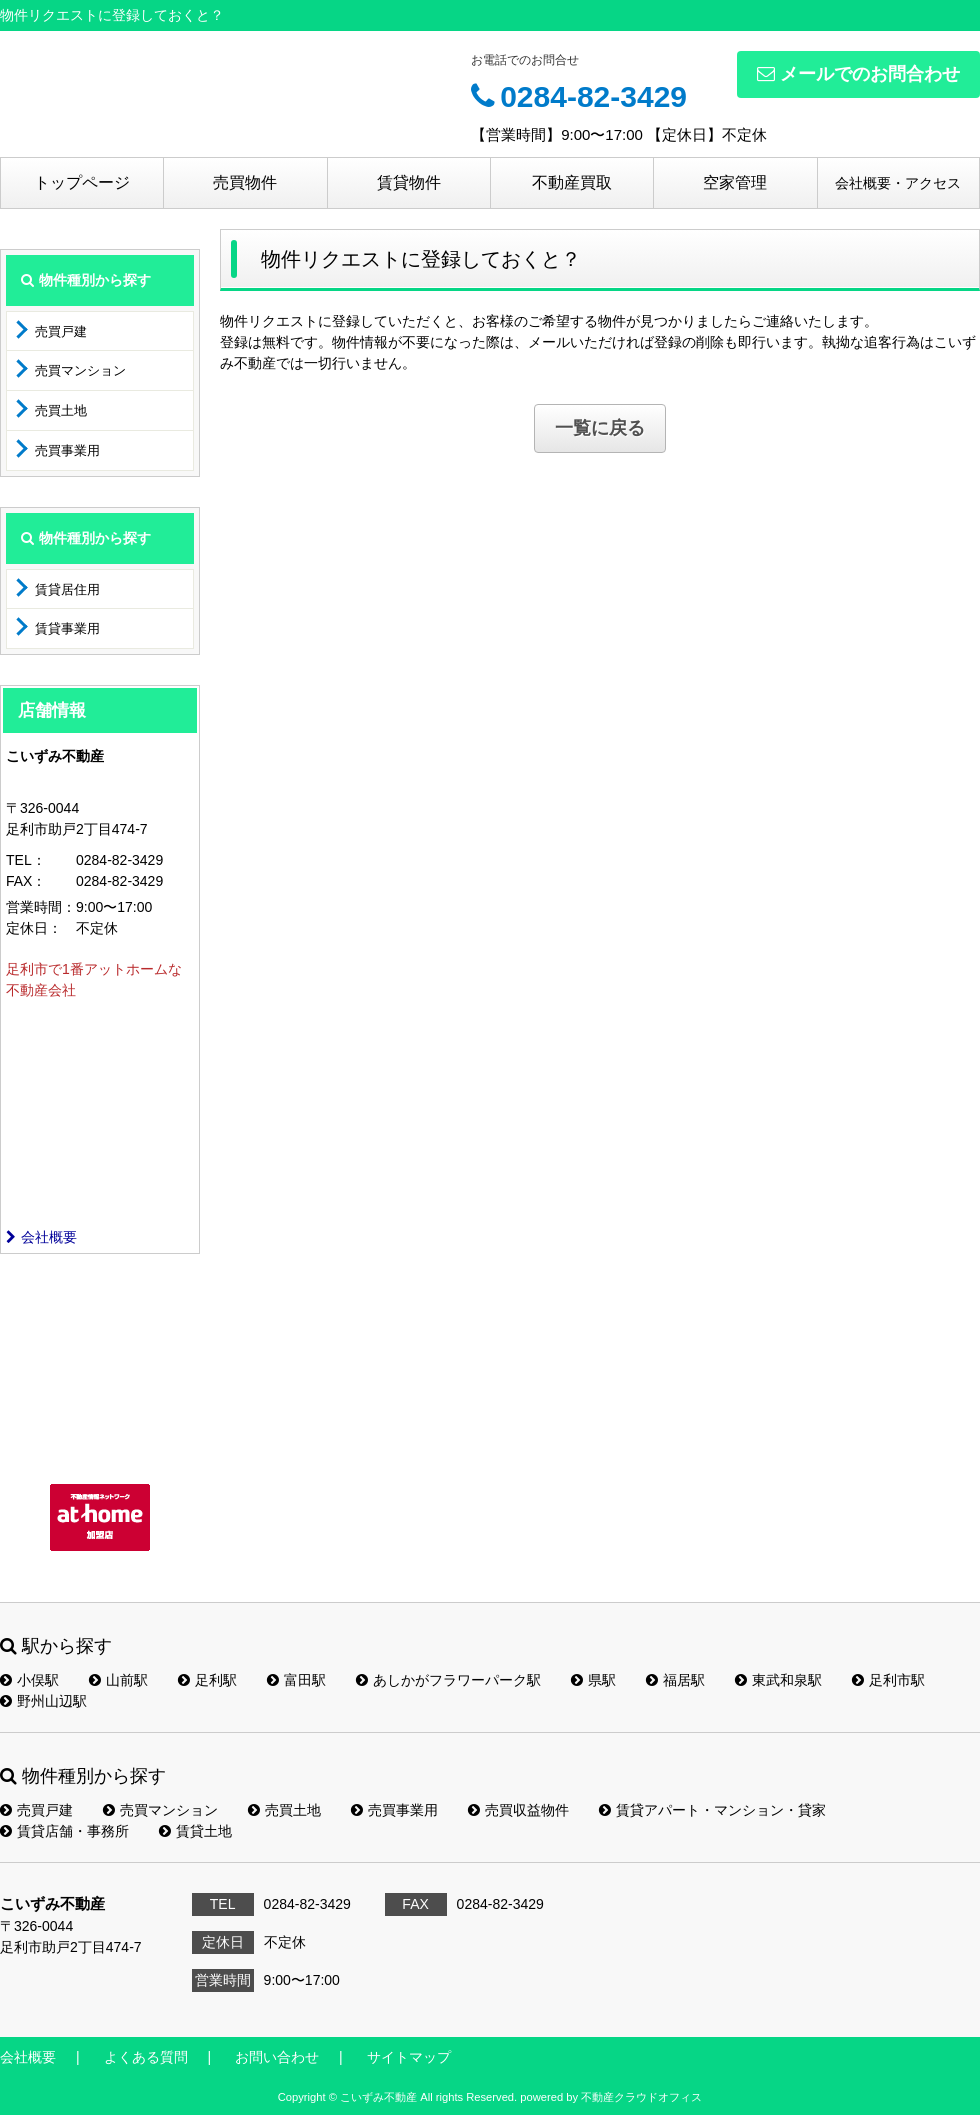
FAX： (26, 881)
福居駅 (675, 1680)
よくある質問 (146, 2057)
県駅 (593, 1680)
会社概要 (41, 1237)
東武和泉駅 (778, 1680)
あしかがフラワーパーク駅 (448, 1680)
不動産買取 (572, 182)
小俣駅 (29, 1680)
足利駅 (207, 1680)
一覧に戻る (600, 428)
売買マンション (80, 370)
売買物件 (245, 182)
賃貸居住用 (67, 589)
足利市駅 (888, 1680)
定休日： (34, 928)
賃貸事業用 (67, 628)
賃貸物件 (409, 182)
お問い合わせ (277, 2057)
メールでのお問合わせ (858, 74)
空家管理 (735, 182)
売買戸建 (61, 331)
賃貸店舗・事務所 (64, 1831)
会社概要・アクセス (898, 183)
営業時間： (41, 907)
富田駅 (296, 1680)
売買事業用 (67, 450)
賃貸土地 (195, 1831)
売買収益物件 (518, 1810)
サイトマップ (409, 2057)
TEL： (26, 860)
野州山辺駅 (43, 1701)
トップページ (82, 182)
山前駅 (118, 1680)
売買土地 (61, 410)
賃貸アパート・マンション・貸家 (712, 1810)
